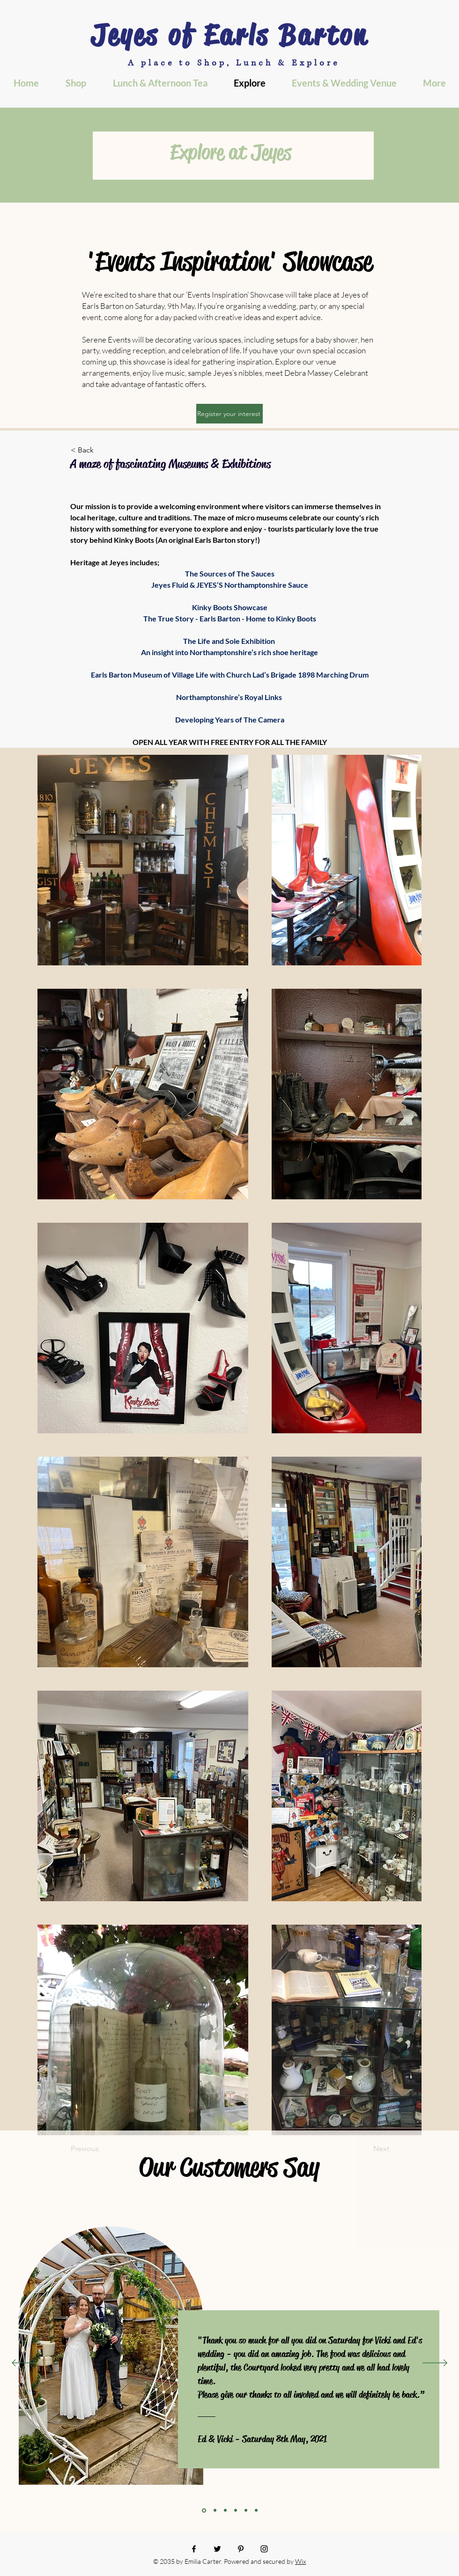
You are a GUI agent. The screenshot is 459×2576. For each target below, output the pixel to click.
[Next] (434, 2363)
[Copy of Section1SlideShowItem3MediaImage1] (256, 2510)
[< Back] (102, 450)
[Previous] (24, 2363)
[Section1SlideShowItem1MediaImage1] (204, 2510)
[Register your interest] (229, 413)
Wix (300, 2561)
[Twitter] (217, 2549)
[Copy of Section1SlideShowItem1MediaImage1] (215, 2510)
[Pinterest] (240, 2549)
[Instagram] (264, 2549)
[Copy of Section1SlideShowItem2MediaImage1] (235, 2510)
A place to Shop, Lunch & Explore (234, 63)
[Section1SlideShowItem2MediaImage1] (225, 2510)
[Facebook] (194, 2549)
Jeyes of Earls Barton (229, 35)
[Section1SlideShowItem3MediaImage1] (245, 2510)
